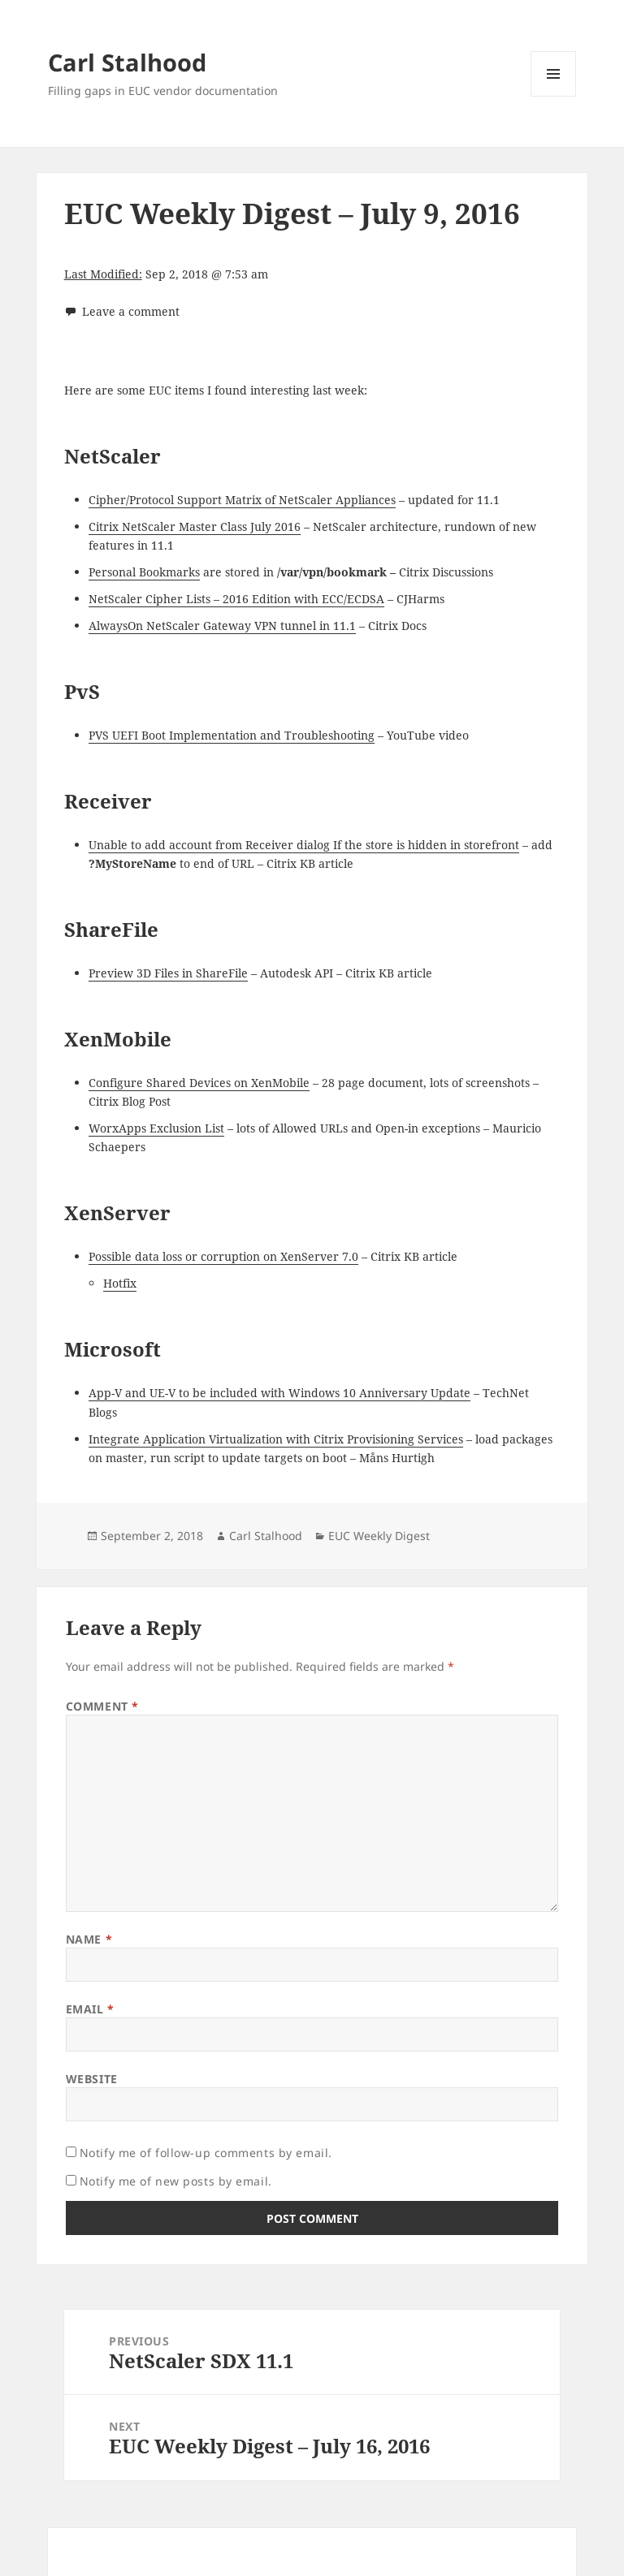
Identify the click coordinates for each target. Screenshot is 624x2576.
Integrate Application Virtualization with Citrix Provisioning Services (276, 1439)
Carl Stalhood (127, 62)
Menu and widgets (553, 96)
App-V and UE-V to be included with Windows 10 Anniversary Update (279, 1392)
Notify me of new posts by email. (176, 2181)
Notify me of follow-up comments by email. (206, 2152)
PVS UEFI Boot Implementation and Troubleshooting (232, 735)
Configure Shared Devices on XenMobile (199, 1082)
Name (89, 1939)
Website (92, 2078)
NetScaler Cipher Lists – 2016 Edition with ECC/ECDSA (236, 598)
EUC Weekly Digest (379, 1535)
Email (90, 2009)
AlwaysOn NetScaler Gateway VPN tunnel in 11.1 (222, 625)
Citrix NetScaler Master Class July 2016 (195, 526)
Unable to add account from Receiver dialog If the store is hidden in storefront (304, 844)
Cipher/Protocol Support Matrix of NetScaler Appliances (242, 499)
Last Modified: (103, 274)
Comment (102, 1706)
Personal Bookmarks (144, 572)
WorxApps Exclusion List (156, 1128)
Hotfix (119, 1283)
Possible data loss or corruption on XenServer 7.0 (223, 1256)
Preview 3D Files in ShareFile (168, 973)
